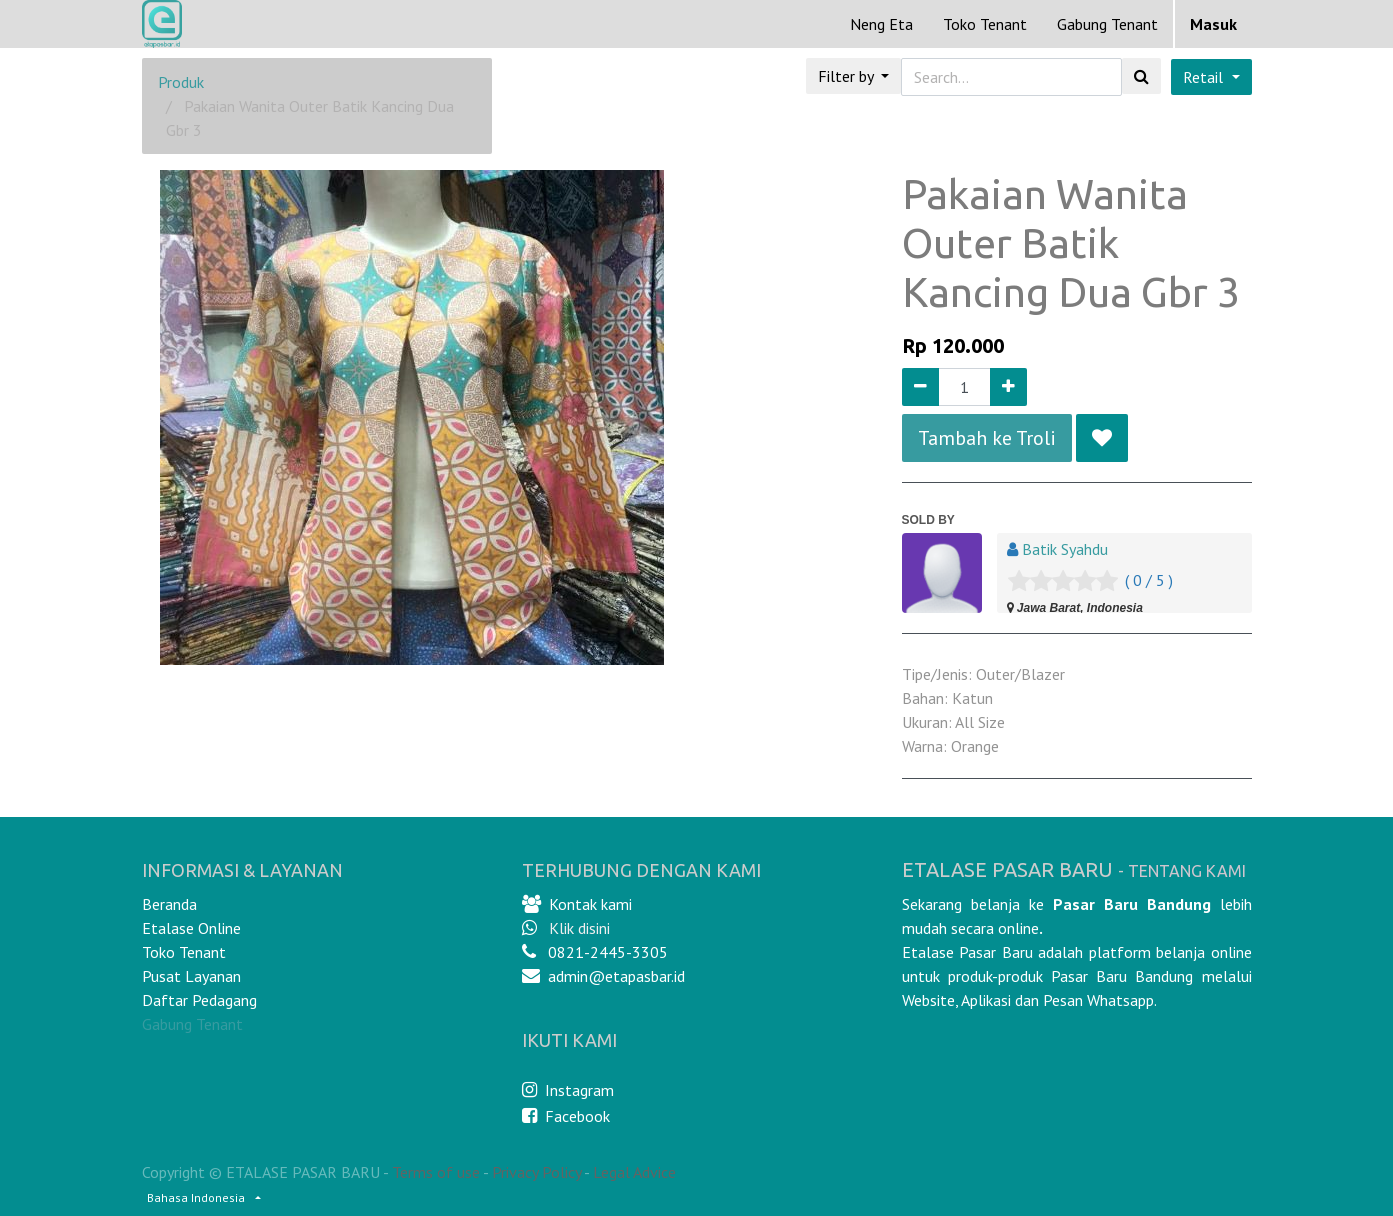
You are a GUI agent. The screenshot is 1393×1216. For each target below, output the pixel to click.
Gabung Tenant (192, 1024)
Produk (181, 82)
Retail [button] (1205, 77)
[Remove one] (920, 387)
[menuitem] (881, 24)
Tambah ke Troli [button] (987, 438)
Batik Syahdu (1065, 549)
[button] (1102, 438)
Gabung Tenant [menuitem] (1107, 24)
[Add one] (1008, 387)
